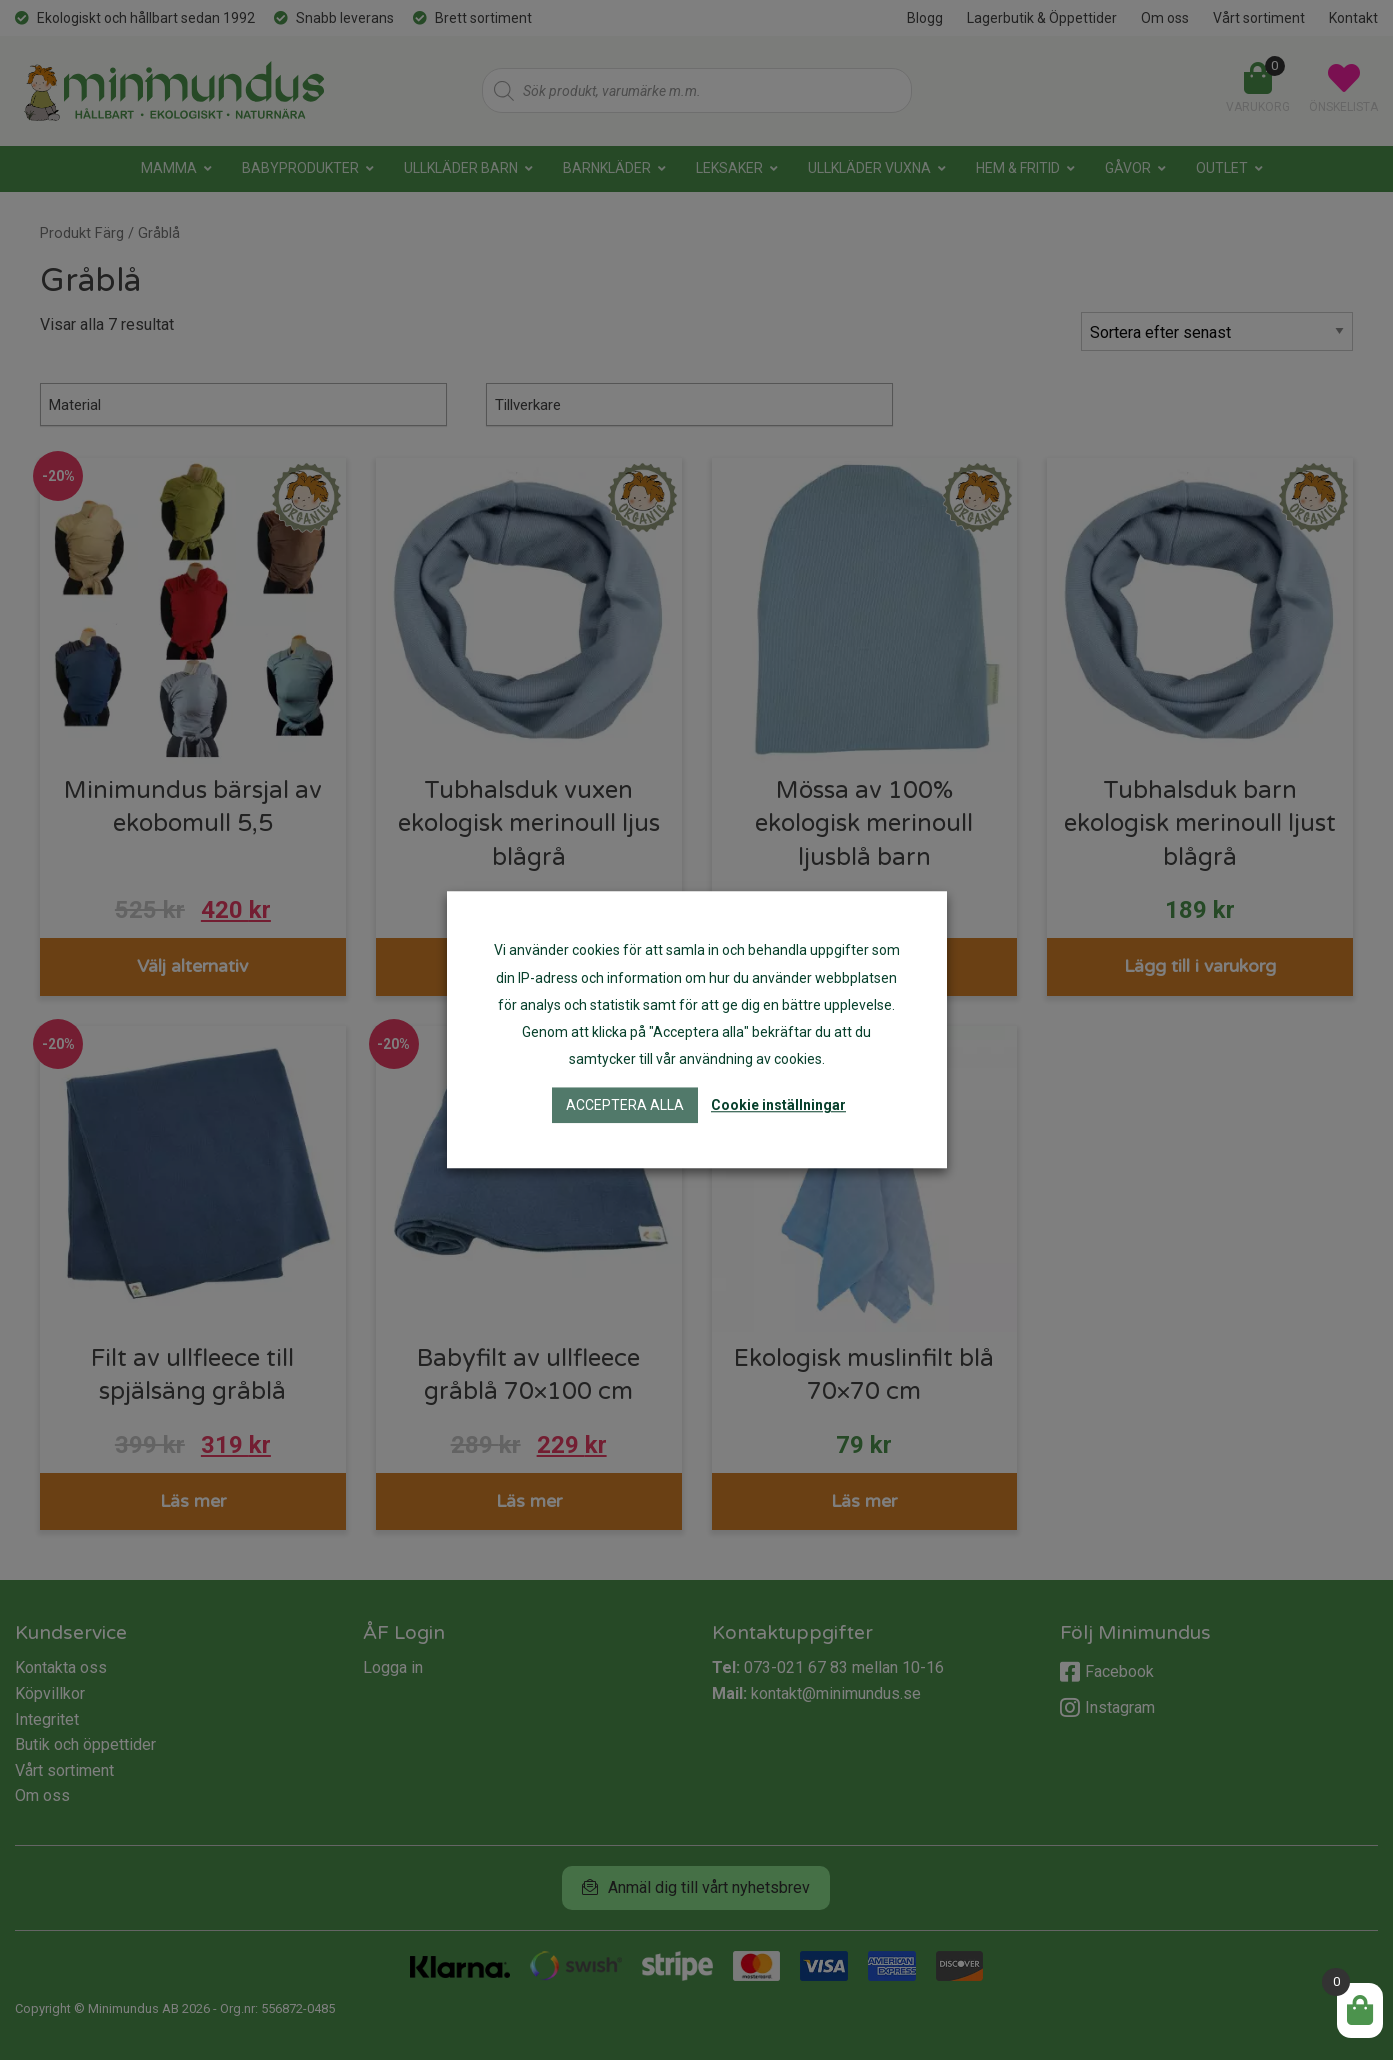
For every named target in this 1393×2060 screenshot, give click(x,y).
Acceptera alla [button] (625, 1106)
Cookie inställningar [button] (778, 1106)
